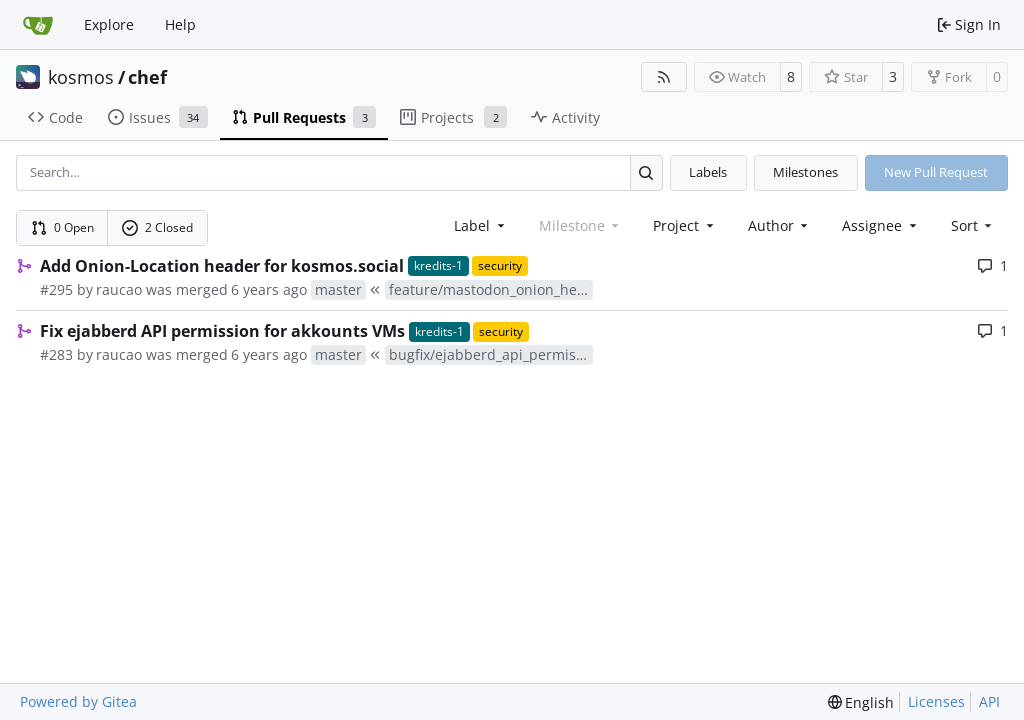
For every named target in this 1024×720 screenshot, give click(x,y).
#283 (56, 354)
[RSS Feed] (664, 77)
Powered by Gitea (78, 701)
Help (180, 24)
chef (147, 77)
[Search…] (646, 172)
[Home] (38, 25)
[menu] (973, 225)
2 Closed (158, 227)
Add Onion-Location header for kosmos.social (222, 266)
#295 (56, 289)
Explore (109, 24)
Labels (708, 172)
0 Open (63, 227)
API (989, 701)
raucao (119, 289)
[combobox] (481, 225)
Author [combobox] (780, 225)
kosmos (81, 77)
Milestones (805, 172)
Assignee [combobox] (881, 225)
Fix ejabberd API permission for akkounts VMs (222, 331)
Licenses (936, 701)
